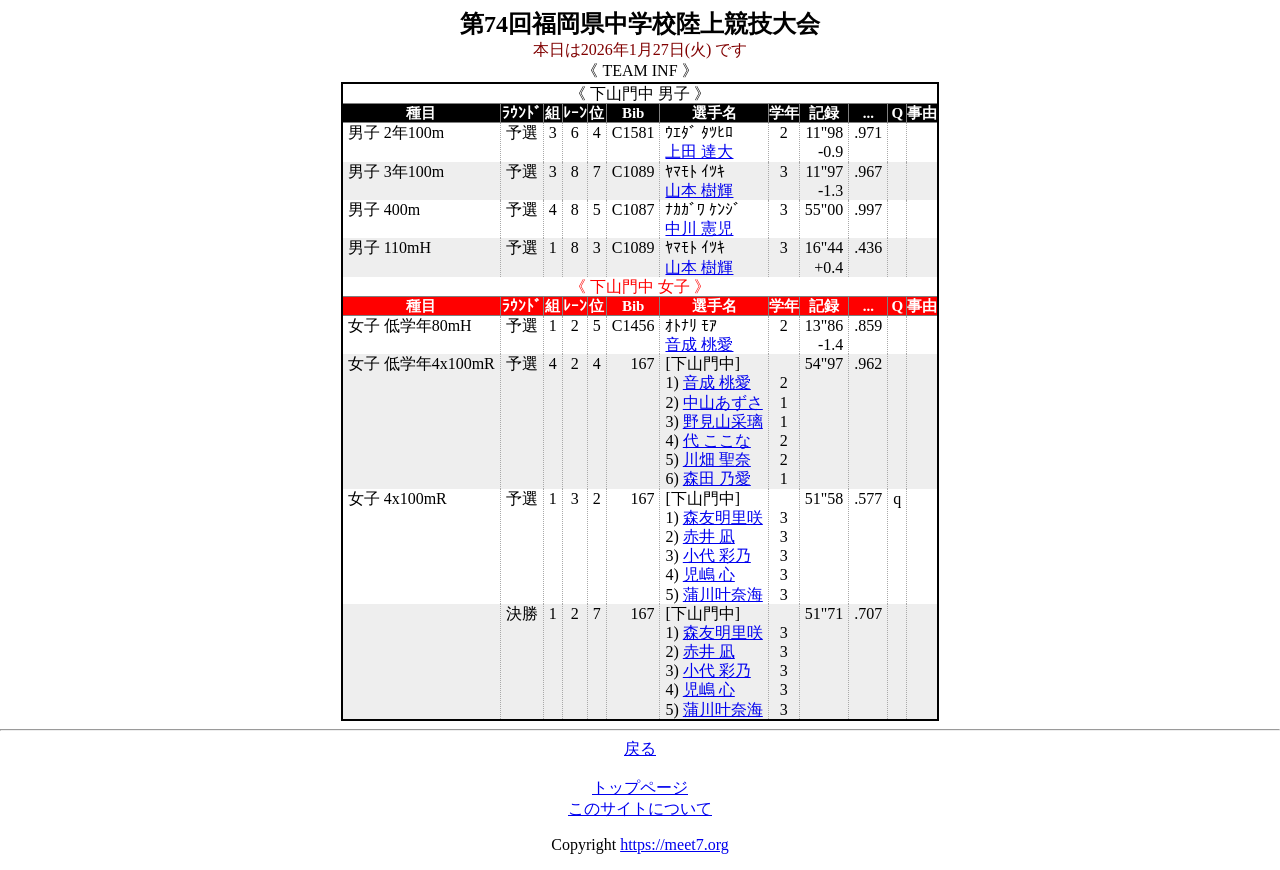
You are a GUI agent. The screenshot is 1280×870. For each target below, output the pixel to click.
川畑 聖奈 (717, 459)
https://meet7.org (674, 844)
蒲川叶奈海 (723, 594)
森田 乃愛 (717, 478)
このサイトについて (640, 808)
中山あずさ (723, 402)
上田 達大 (699, 151)
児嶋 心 (709, 574)
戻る (640, 748)
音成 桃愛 (699, 344)
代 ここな (717, 440)
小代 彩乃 (717, 555)
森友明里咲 (723, 517)
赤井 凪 (709, 536)
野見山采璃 (723, 421)
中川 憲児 (699, 228)
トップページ (640, 787)
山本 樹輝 (699, 190)
